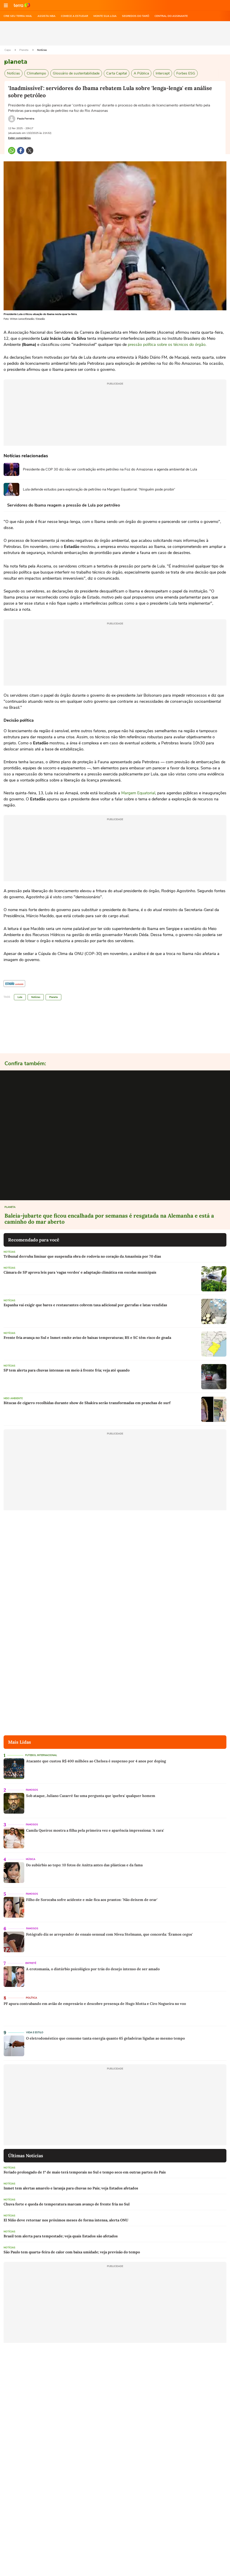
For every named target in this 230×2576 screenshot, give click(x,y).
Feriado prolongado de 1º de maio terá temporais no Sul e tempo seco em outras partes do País (85, 2172)
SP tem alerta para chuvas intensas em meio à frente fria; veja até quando (67, 1370)
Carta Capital (116, 73)
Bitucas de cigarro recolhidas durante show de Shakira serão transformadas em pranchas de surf (87, 1403)
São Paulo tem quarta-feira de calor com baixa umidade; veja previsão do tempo (72, 2252)
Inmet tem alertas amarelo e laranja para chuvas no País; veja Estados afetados (71, 2188)
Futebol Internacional (41, 1755)
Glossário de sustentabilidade (76, 73)
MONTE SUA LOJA (105, 16)
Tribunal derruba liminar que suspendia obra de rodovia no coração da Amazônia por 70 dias (82, 1256)
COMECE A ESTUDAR (74, 16)
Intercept (163, 73)
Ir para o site (22, 5)
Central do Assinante (171, 16)
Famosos (32, 1790)
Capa (7, 50)
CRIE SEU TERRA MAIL (18, 16)
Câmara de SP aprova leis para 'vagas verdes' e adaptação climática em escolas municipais (80, 1272)
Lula (20, 997)
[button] (6, 5)
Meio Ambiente (13, 1398)
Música (30, 1859)
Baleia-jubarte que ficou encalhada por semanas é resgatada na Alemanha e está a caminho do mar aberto (109, 1219)
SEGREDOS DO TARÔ (135, 16)
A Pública (141, 73)
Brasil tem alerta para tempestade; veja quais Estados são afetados (61, 2236)
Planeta (24, 50)
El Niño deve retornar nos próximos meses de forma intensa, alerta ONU (66, 2220)
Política (31, 1998)
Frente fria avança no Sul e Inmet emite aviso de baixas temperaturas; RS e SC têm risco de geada (87, 1337)
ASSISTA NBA (46, 16)
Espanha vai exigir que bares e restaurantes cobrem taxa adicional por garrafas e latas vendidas (85, 1305)
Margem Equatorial (138, 793)
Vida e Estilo (34, 2032)
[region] (115, 33)
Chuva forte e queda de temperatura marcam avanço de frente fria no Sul (67, 2204)
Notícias (42, 50)
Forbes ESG (185, 73)
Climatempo (36, 73)
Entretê (30, 1963)
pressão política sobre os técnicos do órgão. (167, 344)
